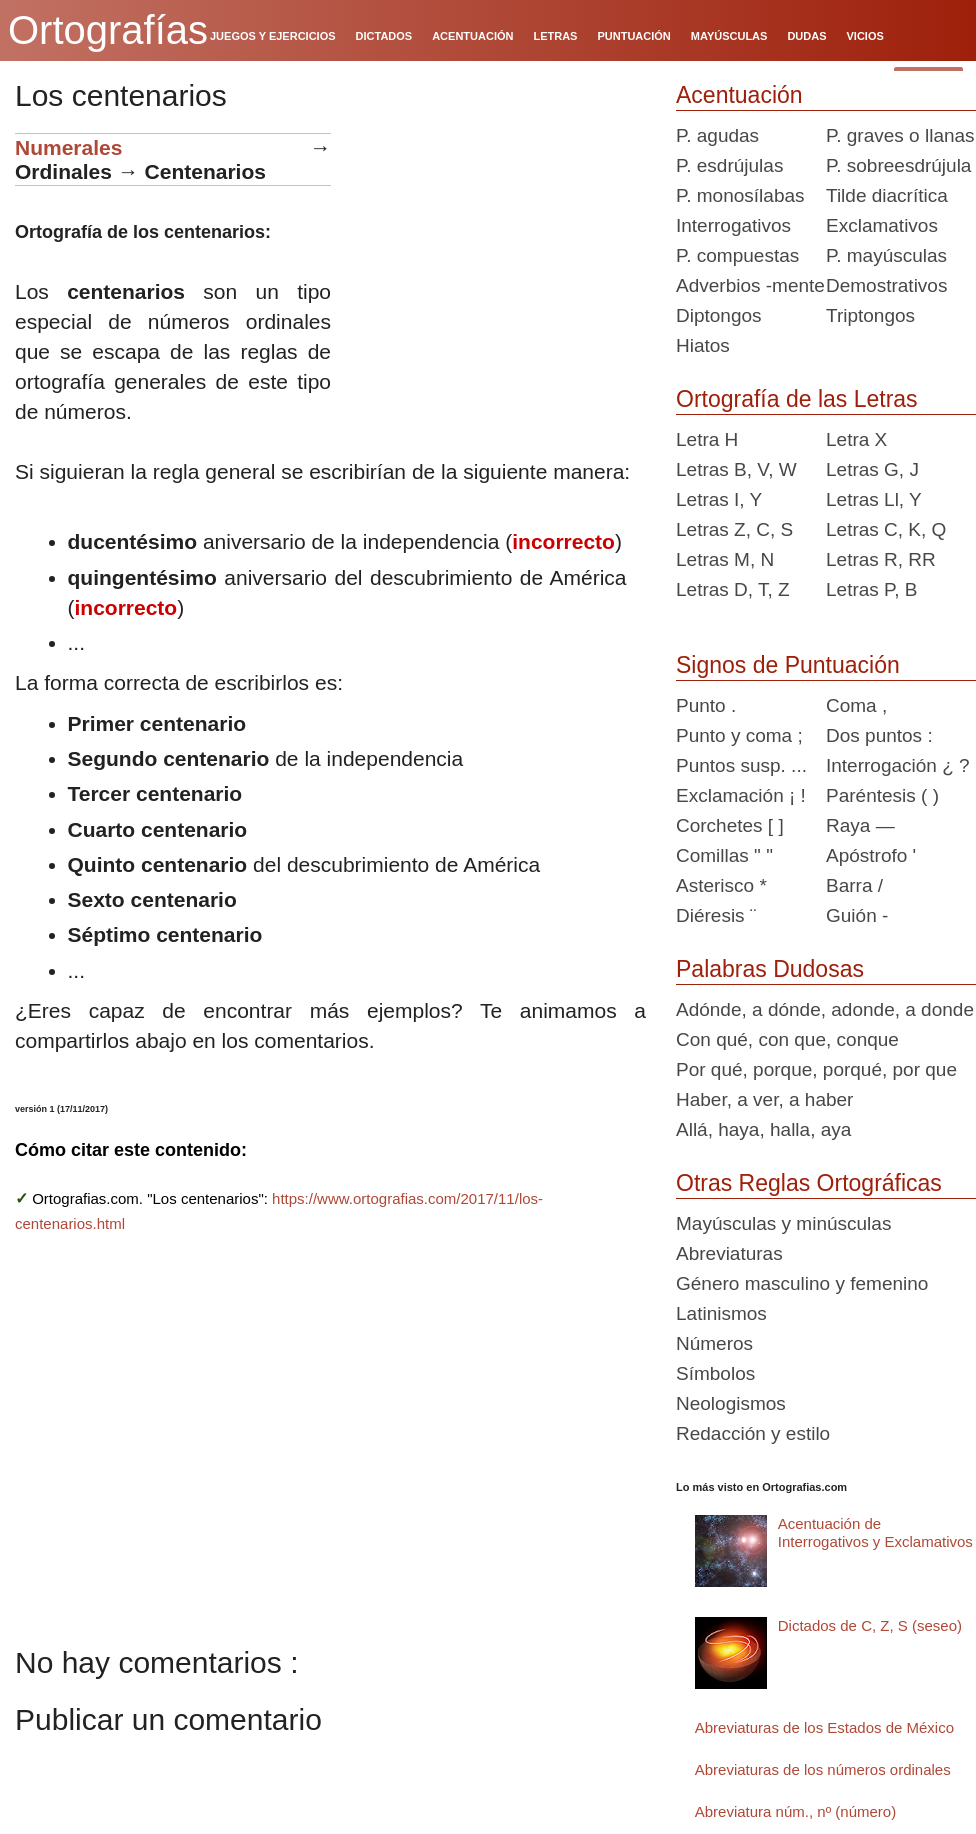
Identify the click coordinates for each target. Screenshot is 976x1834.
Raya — (860, 825)
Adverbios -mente (750, 285)
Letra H (707, 439)
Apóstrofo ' (871, 855)
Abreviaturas (729, 1253)
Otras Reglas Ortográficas (809, 1183)
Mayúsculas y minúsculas (783, 1223)
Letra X (856, 439)
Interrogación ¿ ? (898, 765)
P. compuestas (737, 255)
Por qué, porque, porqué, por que (816, 1069)
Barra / (854, 885)
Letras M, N (725, 559)
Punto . (706, 705)
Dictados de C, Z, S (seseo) (870, 1625)
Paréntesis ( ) (882, 795)
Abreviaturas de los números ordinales (823, 1769)
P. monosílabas (740, 195)
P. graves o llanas (900, 135)
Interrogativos (733, 225)
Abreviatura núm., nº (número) (795, 1811)
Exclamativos (882, 225)
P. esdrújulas (729, 165)
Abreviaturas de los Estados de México (824, 1727)
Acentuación (739, 95)
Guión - (857, 915)
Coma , (856, 705)
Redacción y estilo (753, 1433)
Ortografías (108, 30)
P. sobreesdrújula (898, 165)
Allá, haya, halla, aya (763, 1129)
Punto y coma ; (739, 735)
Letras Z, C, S (734, 529)
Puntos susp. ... (741, 765)
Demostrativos (886, 285)
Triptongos (870, 315)
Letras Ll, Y (874, 499)
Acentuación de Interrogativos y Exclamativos (875, 1532)
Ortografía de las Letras (797, 399)
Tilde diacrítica (887, 195)
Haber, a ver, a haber (764, 1099)
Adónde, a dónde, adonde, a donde (825, 1009)
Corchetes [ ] (730, 825)
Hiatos (703, 345)
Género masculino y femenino (802, 1283)
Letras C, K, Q (886, 529)
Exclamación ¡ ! (741, 795)
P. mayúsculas (886, 255)
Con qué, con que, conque (787, 1039)
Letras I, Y (719, 499)
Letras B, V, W (736, 469)
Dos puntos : (879, 735)
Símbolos (715, 1373)
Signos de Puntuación (788, 665)
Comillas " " (724, 855)
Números (714, 1343)
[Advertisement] (496, 258)
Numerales (68, 147)
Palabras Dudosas (770, 969)
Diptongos (719, 315)
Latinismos (721, 1313)
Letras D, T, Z (733, 589)
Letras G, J (872, 469)
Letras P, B (872, 589)
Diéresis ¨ (716, 915)
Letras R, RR (881, 559)
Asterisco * (721, 885)
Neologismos (731, 1403)
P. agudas (717, 135)
